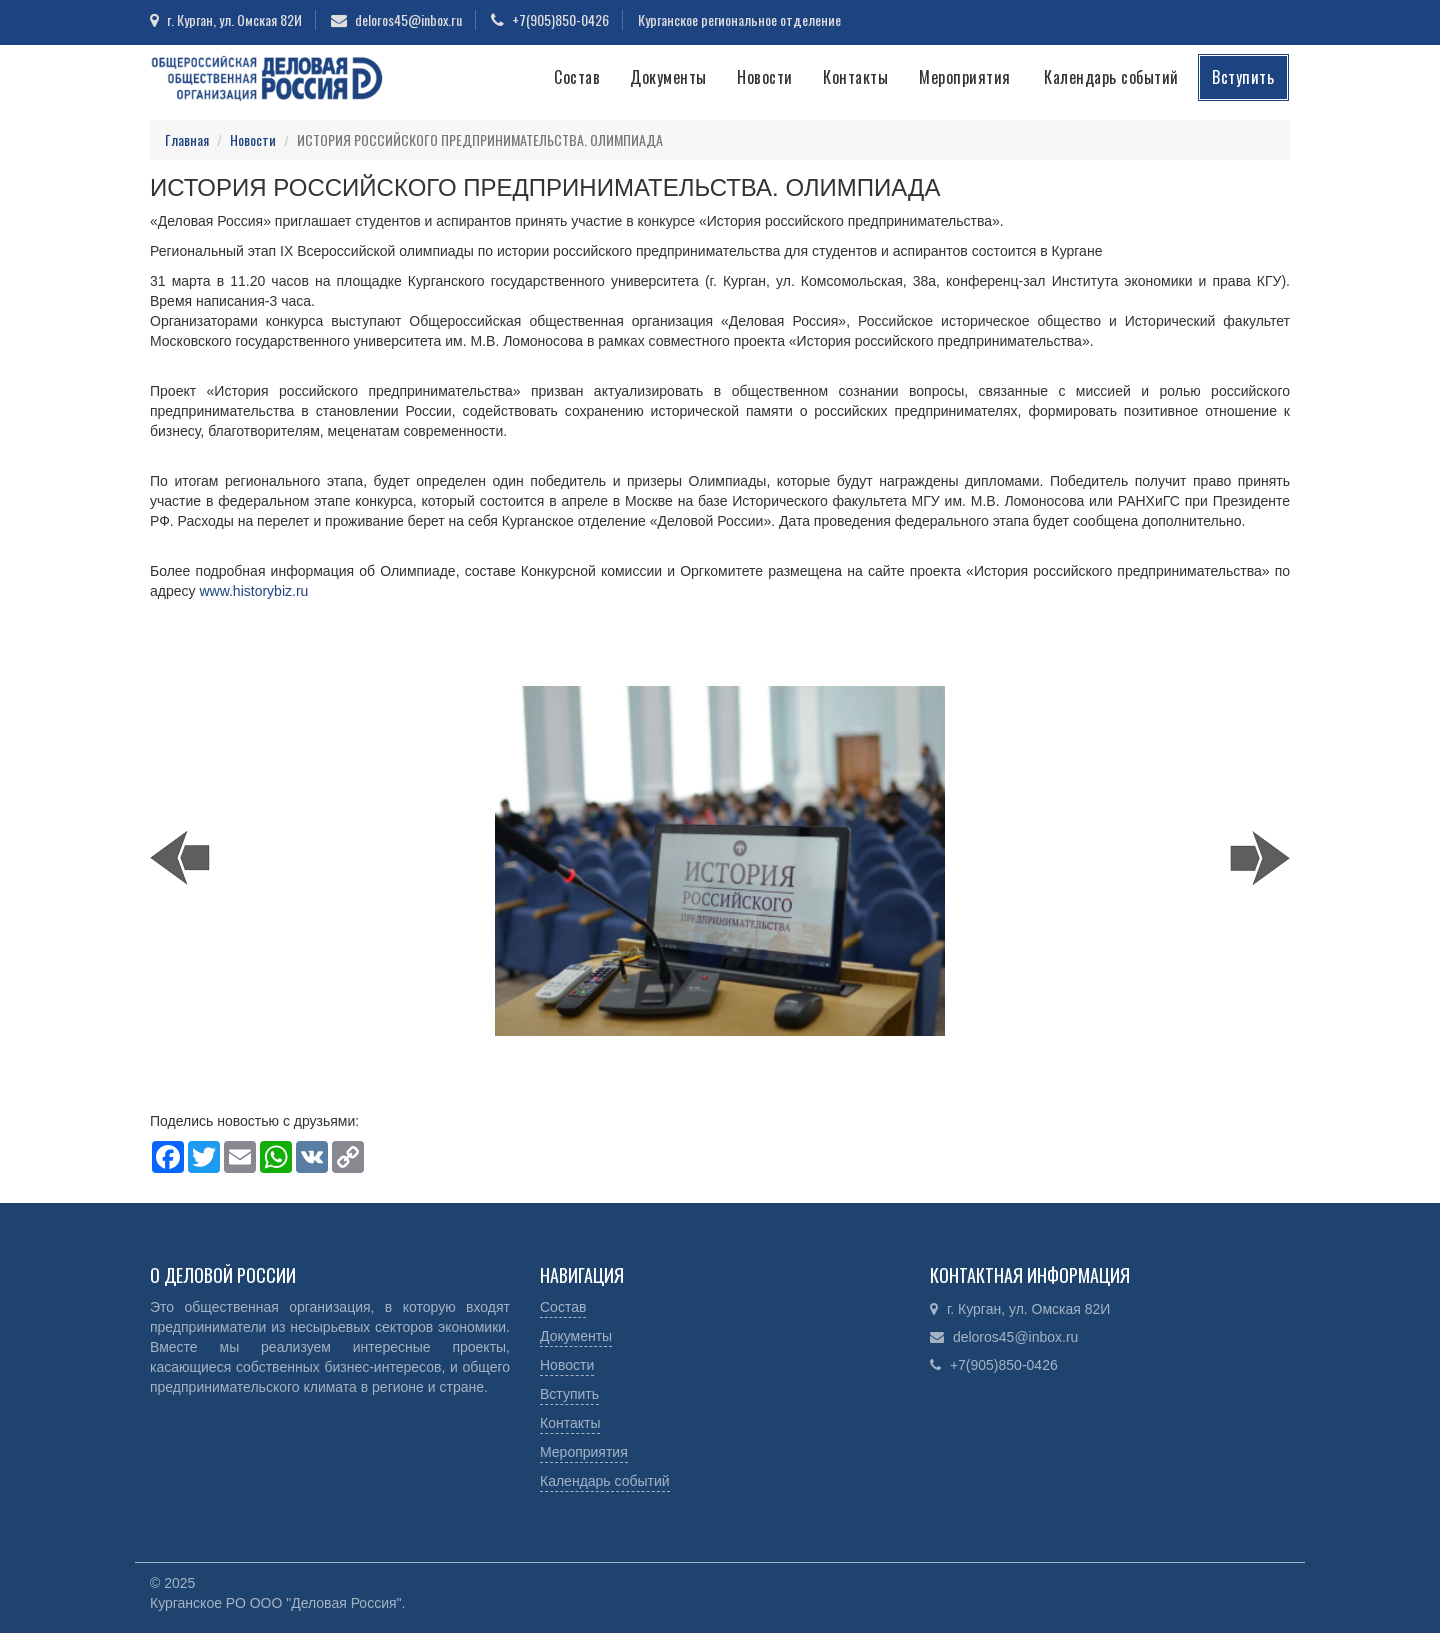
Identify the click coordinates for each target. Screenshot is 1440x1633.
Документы (668, 77)
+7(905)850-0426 (560, 19)
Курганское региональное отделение (739, 19)
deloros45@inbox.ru (408, 19)
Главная (187, 139)
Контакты (855, 77)
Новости (765, 77)
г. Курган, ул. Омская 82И (234, 19)
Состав (577, 77)
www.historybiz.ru (253, 591)
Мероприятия (965, 77)
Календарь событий (1111, 77)
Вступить (1243, 77)
